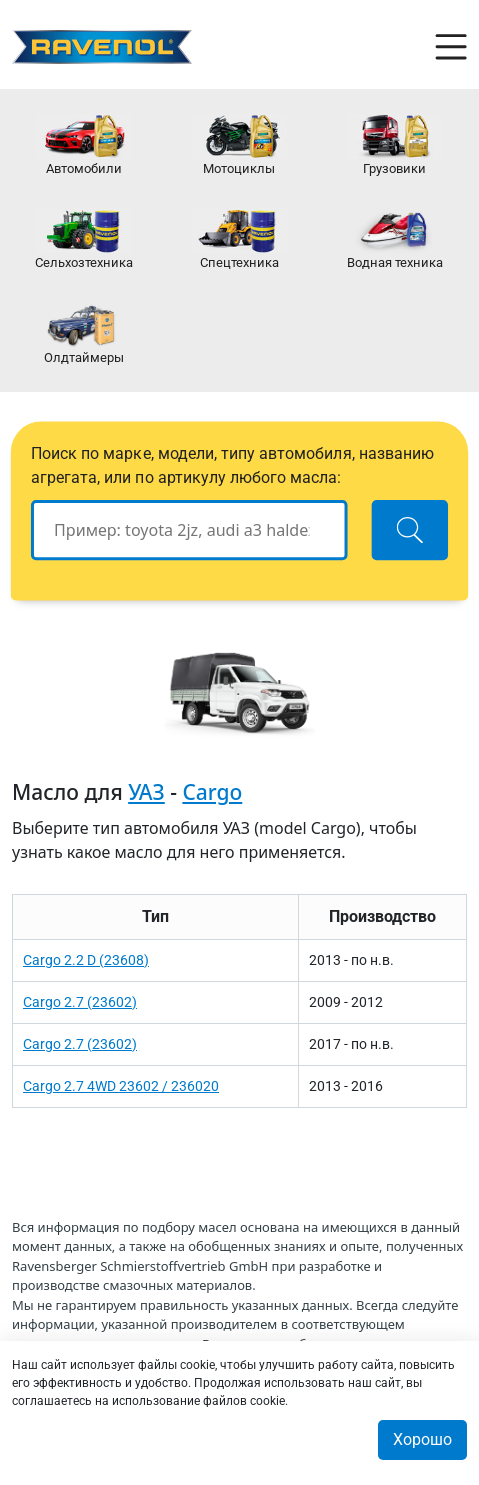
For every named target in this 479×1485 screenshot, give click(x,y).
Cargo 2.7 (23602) (80, 1002)
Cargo (212, 792)
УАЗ (146, 792)
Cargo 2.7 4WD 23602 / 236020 (121, 1086)
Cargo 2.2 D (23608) (86, 960)
